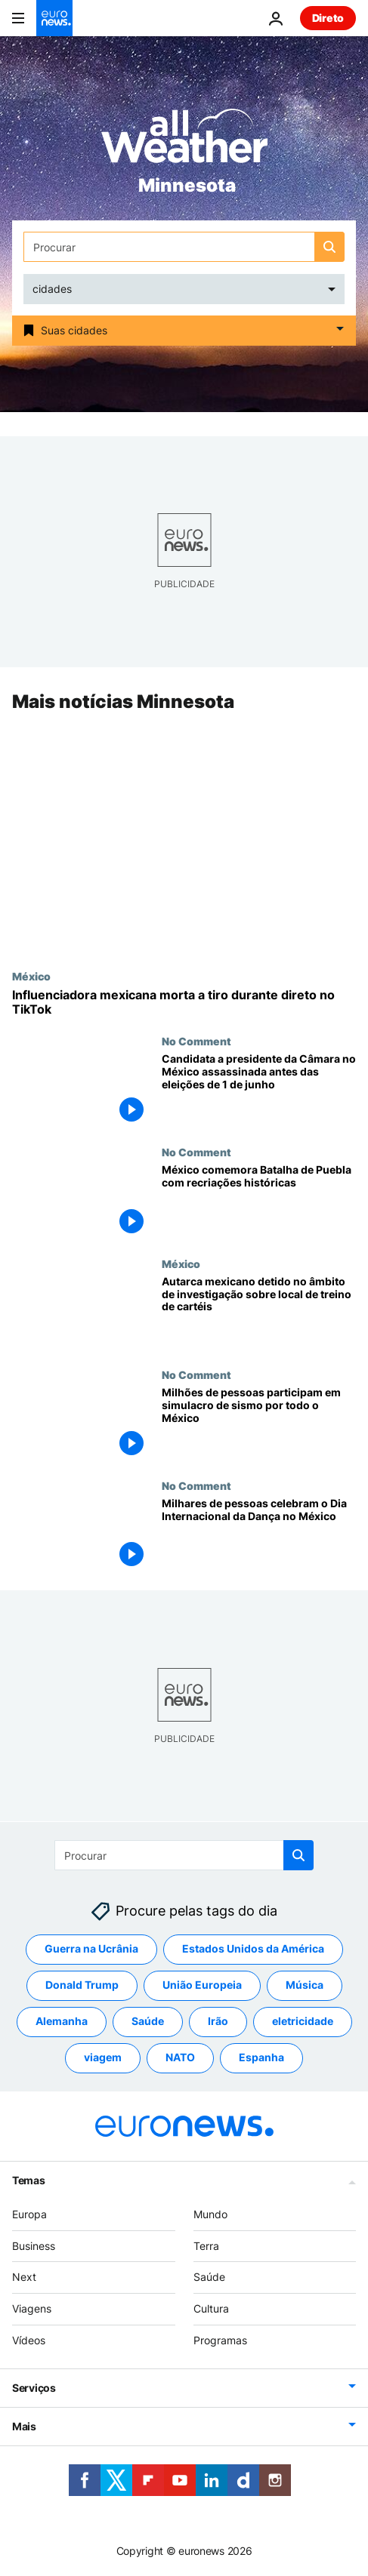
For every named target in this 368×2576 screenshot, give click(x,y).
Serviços (34, 2387)
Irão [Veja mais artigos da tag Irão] (218, 2020)
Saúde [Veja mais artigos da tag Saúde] (147, 2020)
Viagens (31, 2308)
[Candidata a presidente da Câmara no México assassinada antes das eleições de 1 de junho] (259, 1091)
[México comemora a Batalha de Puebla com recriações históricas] (259, 1202)
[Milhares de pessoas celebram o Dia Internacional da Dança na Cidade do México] (259, 1534)
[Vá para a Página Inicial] (54, 18)
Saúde (209, 2276)
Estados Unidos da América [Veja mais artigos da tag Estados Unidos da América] (253, 1948)
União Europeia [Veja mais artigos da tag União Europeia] (202, 1984)
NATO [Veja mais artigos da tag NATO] (180, 2057)
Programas (220, 2340)
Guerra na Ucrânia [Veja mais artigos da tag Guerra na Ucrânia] (91, 1948)
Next (24, 2276)
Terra (206, 2245)
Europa (29, 2214)
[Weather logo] (184, 141)
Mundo (210, 2214)
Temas (28, 2180)
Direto (328, 17)
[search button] (329, 247)
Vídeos (28, 2340)
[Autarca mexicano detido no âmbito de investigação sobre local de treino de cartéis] (259, 1313)
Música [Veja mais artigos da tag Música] (304, 1984)
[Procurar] (184, 247)
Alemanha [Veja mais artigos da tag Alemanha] (62, 2020)
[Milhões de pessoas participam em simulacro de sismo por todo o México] (259, 1423)
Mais (24, 2426)
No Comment (196, 1042)
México (31, 976)
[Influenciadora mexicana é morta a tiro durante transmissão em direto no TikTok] (184, 1002)
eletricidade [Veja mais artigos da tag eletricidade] (302, 2020)
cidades (52, 288)
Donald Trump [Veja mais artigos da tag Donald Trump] (82, 1984)
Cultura (211, 2308)
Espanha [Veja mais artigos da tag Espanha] (261, 2057)
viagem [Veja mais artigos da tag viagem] (103, 2057)
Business (33, 2245)
